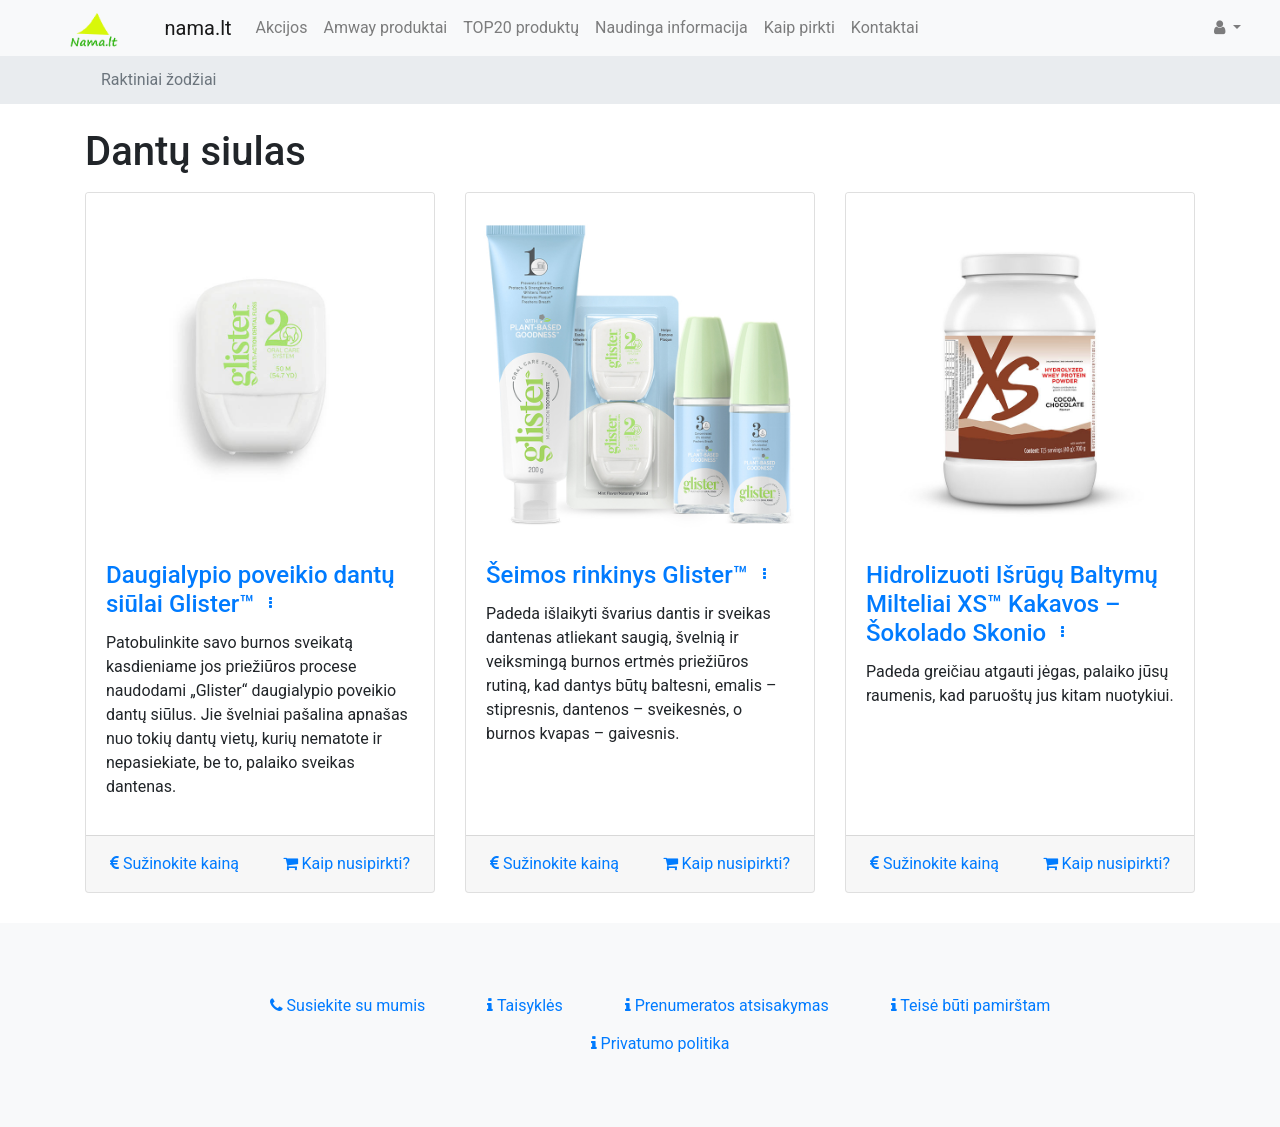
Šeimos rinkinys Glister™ (617, 575)
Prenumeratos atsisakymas (727, 1005)
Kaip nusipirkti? (346, 863)
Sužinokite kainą (174, 863)
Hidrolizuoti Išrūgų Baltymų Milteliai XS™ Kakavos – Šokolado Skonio (1012, 604)
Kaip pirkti (799, 27)
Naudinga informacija (671, 27)
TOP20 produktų (521, 27)
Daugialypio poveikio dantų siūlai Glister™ (250, 589)
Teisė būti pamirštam (971, 1005)
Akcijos (282, 27)
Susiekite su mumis (348, 1005)
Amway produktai (385, 27)
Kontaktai (885, 27)
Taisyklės (524, 1005)
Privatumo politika (660, 1043)
